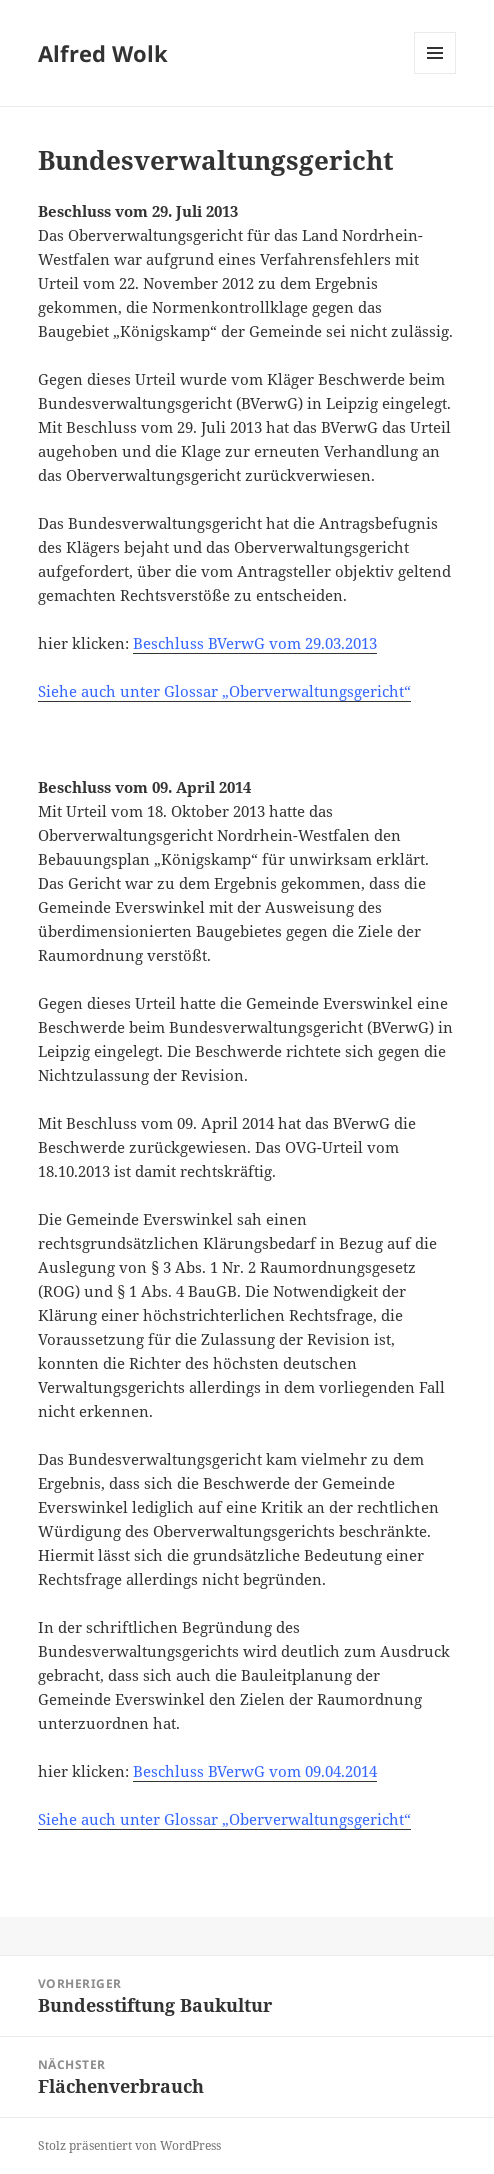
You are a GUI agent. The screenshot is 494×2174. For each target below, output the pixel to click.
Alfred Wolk (103, 53)
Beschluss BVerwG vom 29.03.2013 (255, 643)
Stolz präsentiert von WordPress (129, 2145)
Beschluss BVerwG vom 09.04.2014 (255, 1771)
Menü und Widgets (435, 73)
